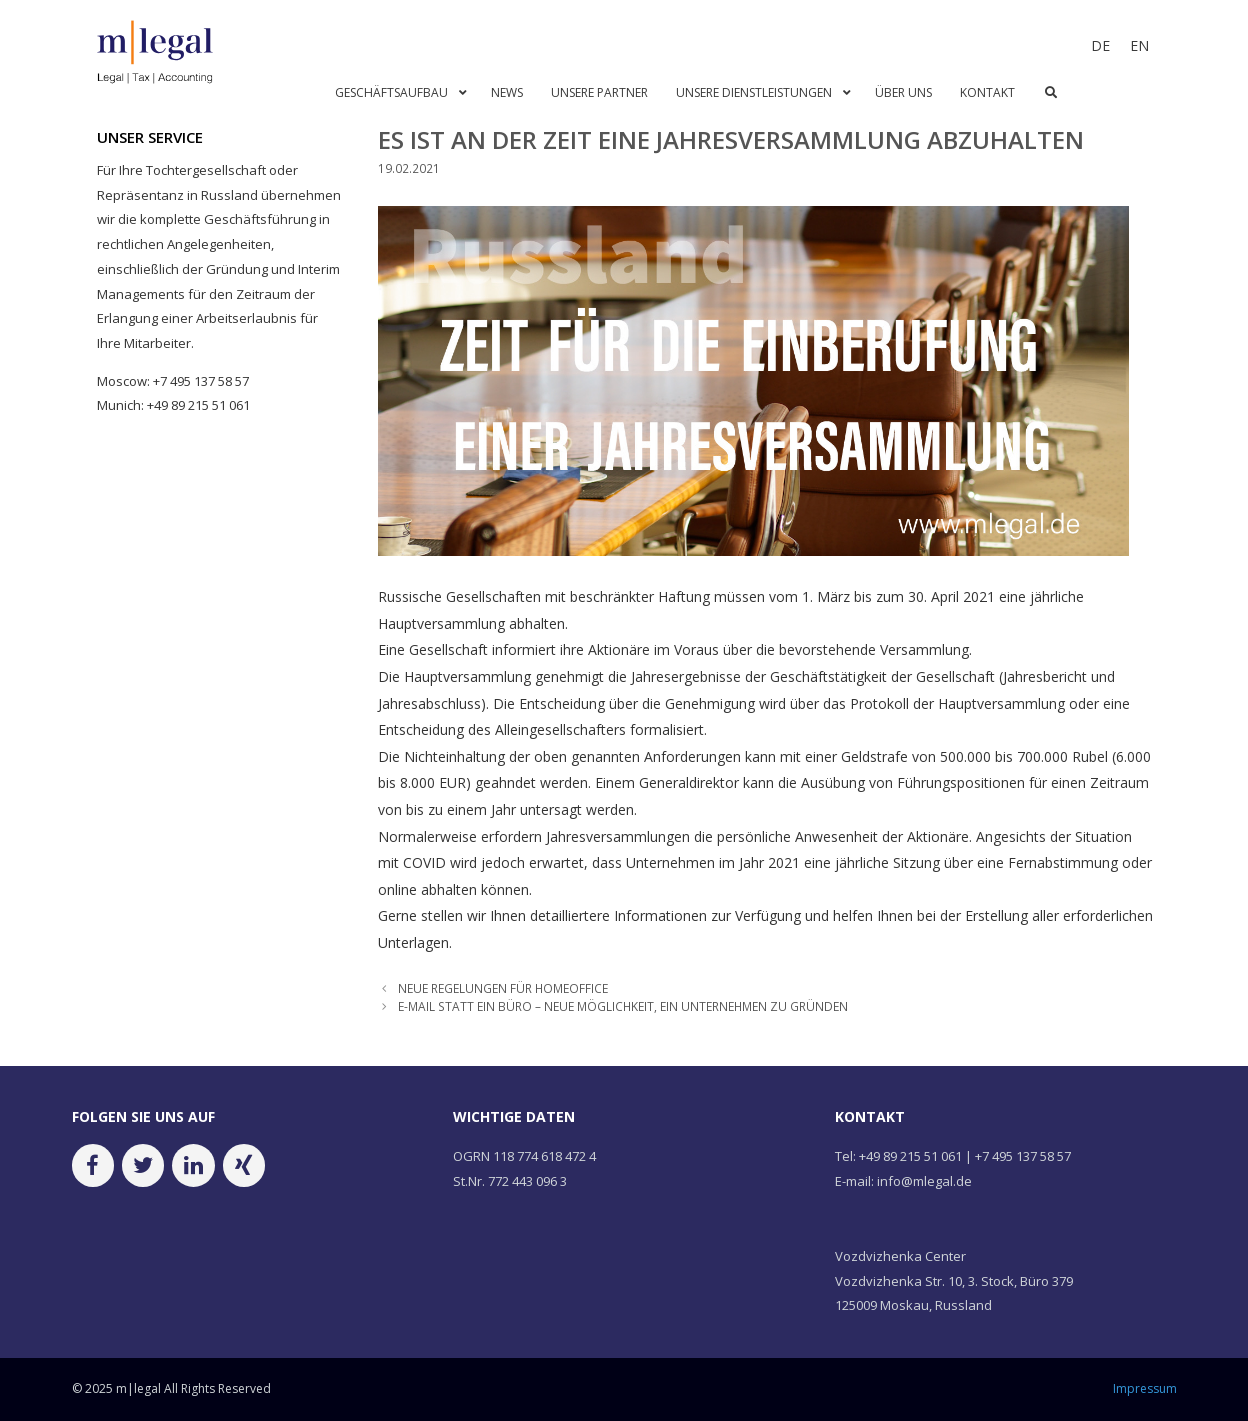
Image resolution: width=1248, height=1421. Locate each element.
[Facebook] (93, 1165)
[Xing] (244, 1165)
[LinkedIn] (193, 1165)
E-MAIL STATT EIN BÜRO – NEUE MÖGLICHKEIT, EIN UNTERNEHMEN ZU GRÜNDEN (623, 1006)
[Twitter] (143, 1165)
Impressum (1145, 1388)
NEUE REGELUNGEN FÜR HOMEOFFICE (503, 988)
